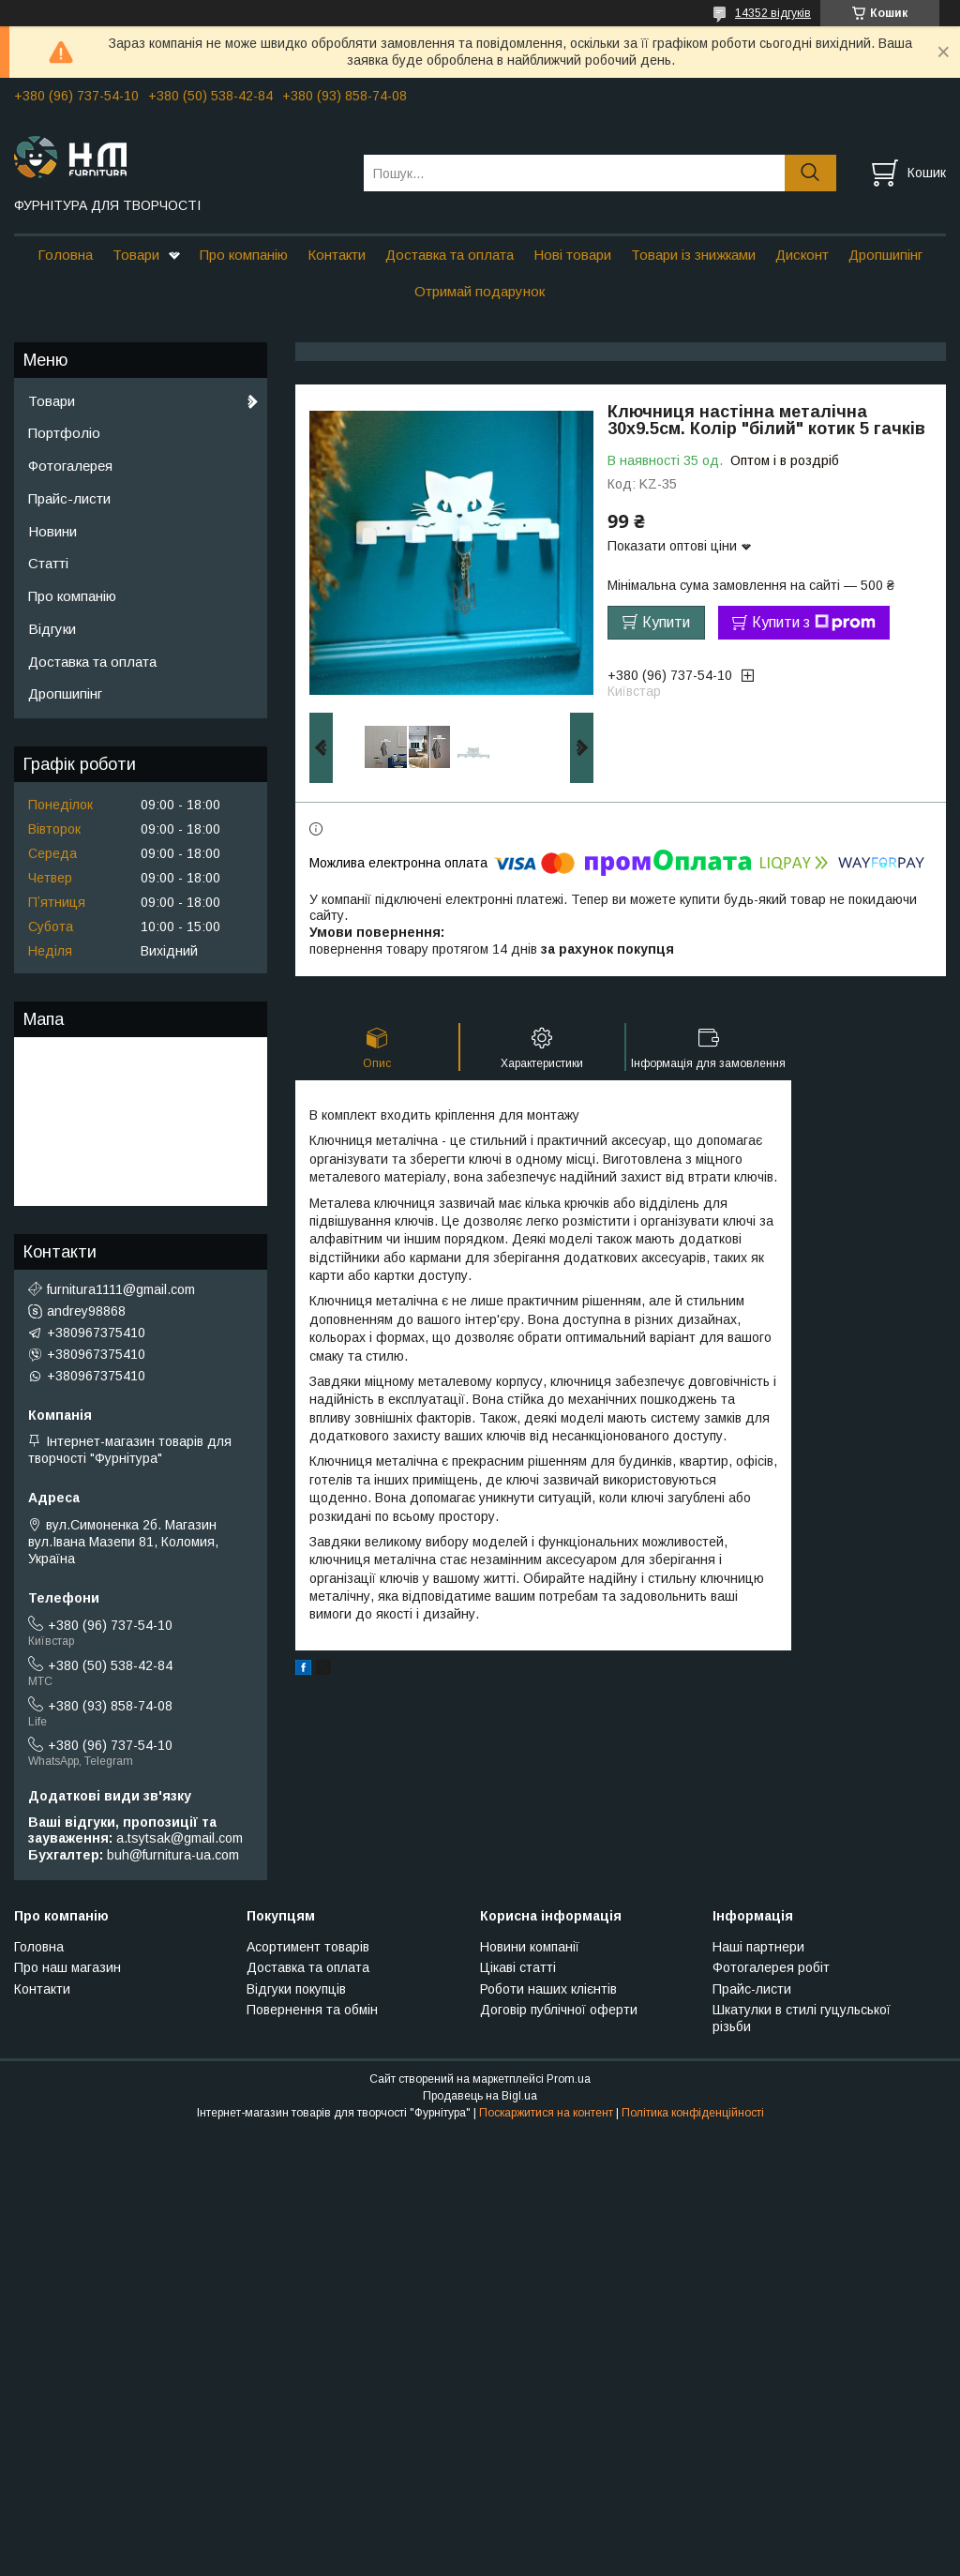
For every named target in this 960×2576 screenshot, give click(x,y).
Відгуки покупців (296, 1988)
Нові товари (572, 255)
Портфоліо (64, 433)
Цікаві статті (518, 1967)
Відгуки (52, 629)
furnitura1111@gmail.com (121, 1289)
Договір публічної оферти (559, 2009)
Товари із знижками (693, 255)
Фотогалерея (70, 466)
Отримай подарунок (479, 291)
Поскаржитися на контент (546, 2112)
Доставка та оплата (449, 255)
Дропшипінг (885, 255)
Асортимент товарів (308, 1946)
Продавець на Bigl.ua (480, 2095)
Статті (48, 563)
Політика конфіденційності (693, 2112)
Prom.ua (569, 2079)
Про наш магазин (67, 1967)
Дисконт (802, 255)
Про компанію (244, 255)
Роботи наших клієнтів (548, 1988)
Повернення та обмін (312, 2009)
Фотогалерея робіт (771, 1967)
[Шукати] (810, 173)
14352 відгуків (773, 13)
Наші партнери (758, 1946)
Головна (65, 255)
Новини (52, 531)
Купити (666, 622)
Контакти (337, 255)
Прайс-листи (69, 498)
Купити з (814, 622)
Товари (135, 255)
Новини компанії (529, 1946)
